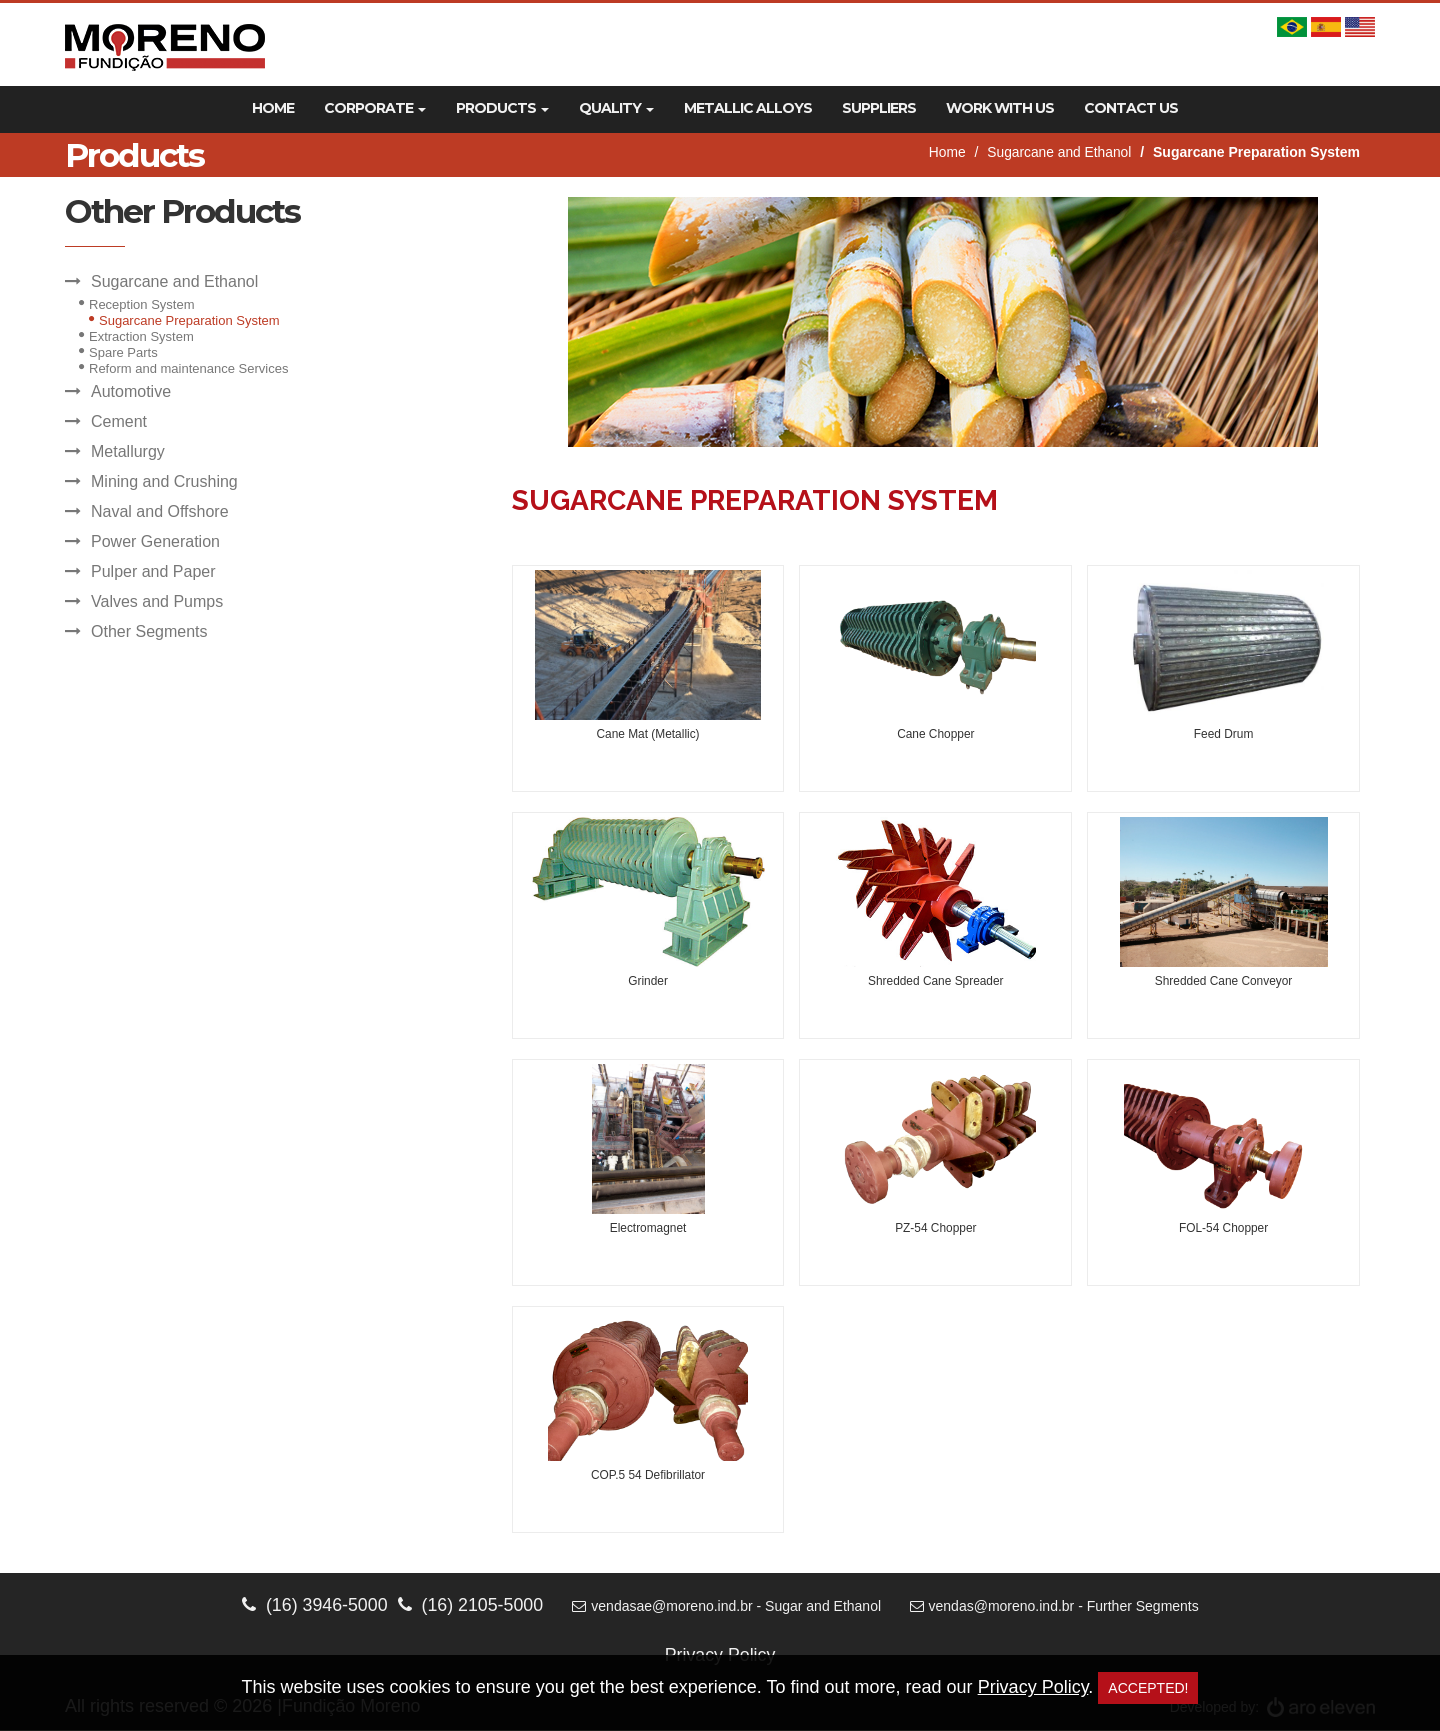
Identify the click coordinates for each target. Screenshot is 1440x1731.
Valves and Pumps (157, 601)
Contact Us (1131, 109)
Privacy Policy (1033, 1687)
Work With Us (1000, 109)
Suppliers (879, 109)
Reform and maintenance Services (188, 368)
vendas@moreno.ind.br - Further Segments (1056, 1606)
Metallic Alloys (748, 109)
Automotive (131, 391)
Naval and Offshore (160, 511)
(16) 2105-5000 (469, 1605)
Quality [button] (616, 109)
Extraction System (141, 336)
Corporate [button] (375, 109)
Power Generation (155, 541)
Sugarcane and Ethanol (1058, 153)
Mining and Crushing (164, 481)
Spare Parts (123, 352)
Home (273, 109)
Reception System (142, 304)
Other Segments (149, 631)
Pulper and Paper (153, 571)
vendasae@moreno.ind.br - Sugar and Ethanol (727, 1606)
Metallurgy (128, 451)
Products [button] (502, 109)
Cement (119, 421)
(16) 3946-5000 (312, 1605)
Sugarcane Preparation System (189, 320)
